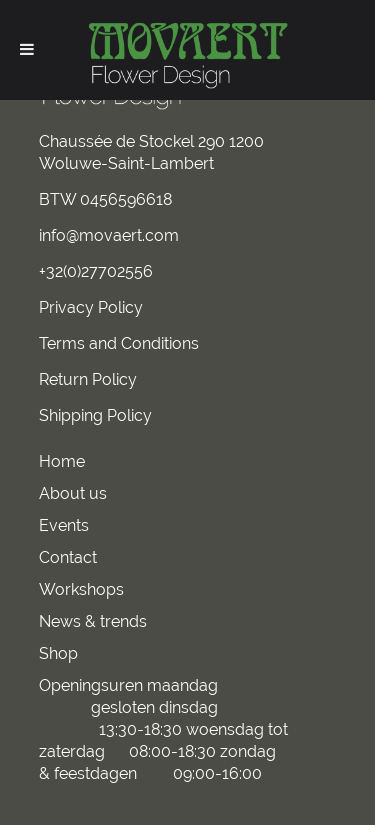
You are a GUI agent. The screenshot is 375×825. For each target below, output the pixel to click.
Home (62, 461)
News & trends (93, 621)
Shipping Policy (95, 415)
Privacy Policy (91, 307)
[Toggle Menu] (27, 49)
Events (64, 525)
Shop (58, 653)
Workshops (81, 589)
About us (73, 493)
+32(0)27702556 (96, 271)
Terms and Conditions (119, 343)
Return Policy (88, 379)
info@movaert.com (109, 235)
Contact (68, 557)
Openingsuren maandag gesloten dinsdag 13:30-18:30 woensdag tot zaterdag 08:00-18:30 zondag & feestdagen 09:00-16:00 (163, 729)
